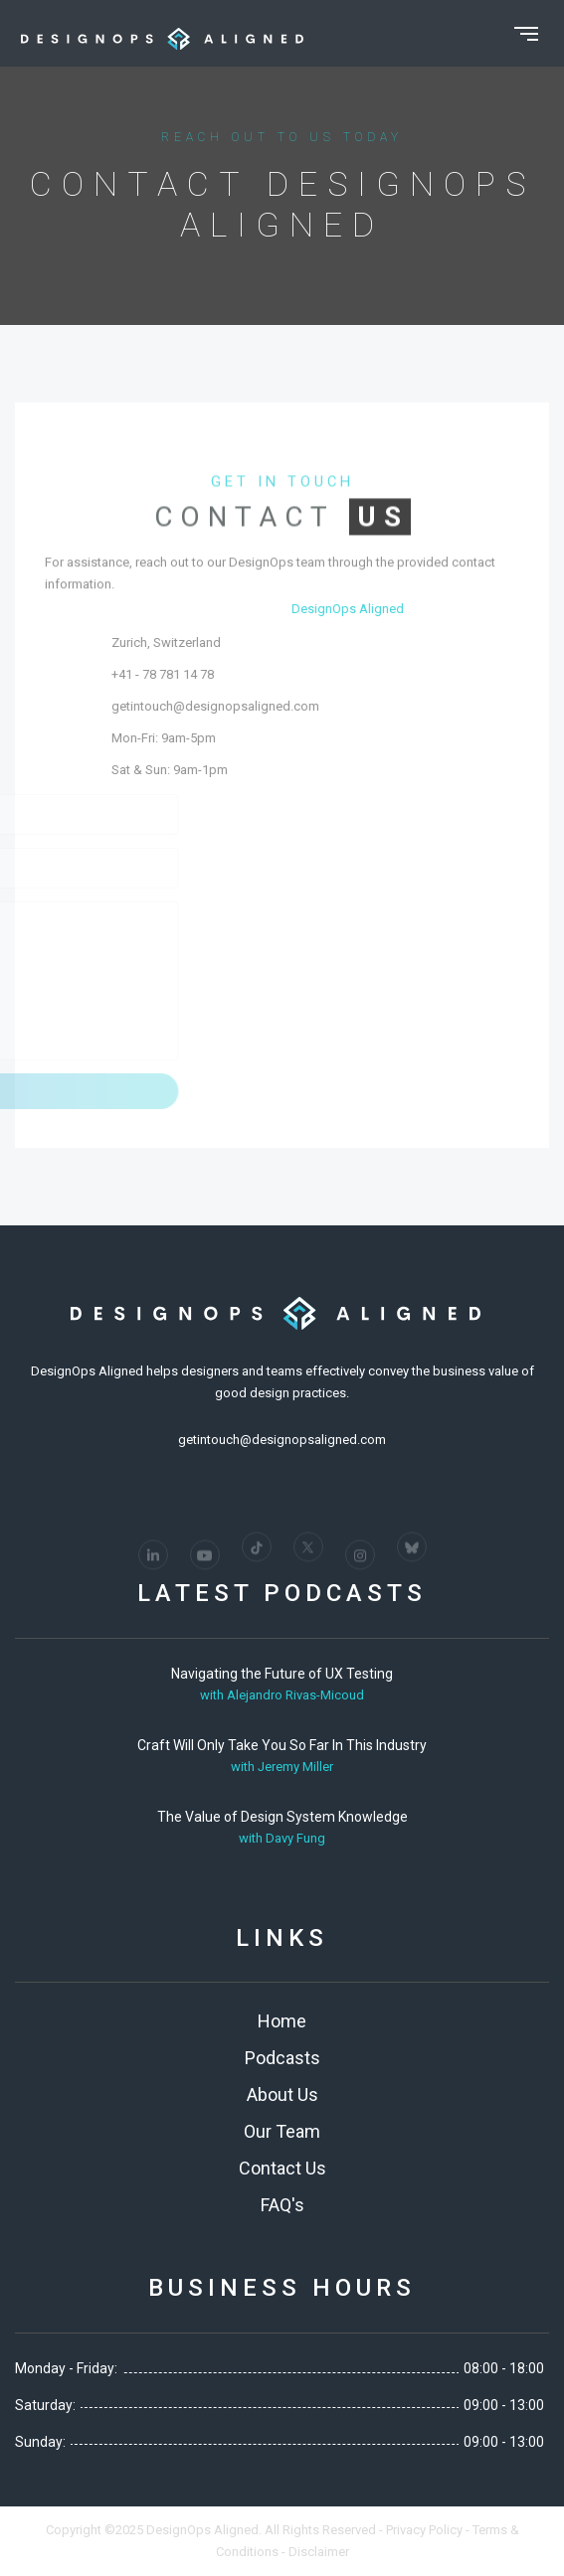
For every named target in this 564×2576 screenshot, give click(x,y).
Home (282, 2021)
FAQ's (282, 2204)
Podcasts (282, 2057)
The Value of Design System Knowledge (282, 1817)
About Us (282, 2094)
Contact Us (282, 2168)
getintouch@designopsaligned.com (324, 706)
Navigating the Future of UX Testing (282, 1674)
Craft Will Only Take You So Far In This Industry (282, 1745)
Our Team (282, 2131)
